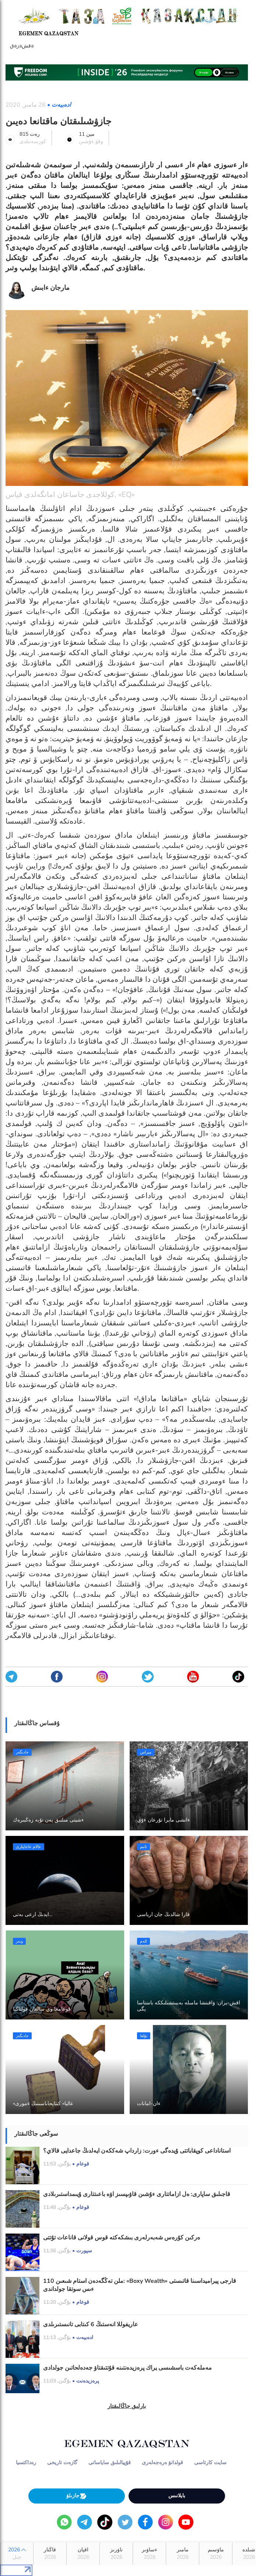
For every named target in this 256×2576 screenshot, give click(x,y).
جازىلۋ (76, 2496)
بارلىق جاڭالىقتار (127, 2406)
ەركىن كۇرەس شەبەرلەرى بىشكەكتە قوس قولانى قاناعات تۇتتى (121, 2238)
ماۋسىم (215, 2553)
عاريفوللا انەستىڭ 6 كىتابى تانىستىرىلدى (90, 2324)
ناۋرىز (116, 2553)
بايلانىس (176, 2495)
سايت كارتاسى (210, 2462)
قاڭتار (50, 2553)
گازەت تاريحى (62, 2462)
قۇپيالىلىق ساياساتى (109, 2462)
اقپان (83, 2553)
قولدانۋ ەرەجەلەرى (162, 2462)
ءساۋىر (149, 2553)
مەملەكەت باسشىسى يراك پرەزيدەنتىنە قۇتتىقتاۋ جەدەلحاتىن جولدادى (127, 2368)
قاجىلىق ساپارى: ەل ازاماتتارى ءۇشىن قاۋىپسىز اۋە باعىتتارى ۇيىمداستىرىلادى (136, 2194)
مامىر (182, 2553)
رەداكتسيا (26, 2462)
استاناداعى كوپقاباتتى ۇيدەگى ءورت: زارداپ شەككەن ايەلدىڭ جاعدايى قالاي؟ (137, 2151)
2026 (16, 2553)
